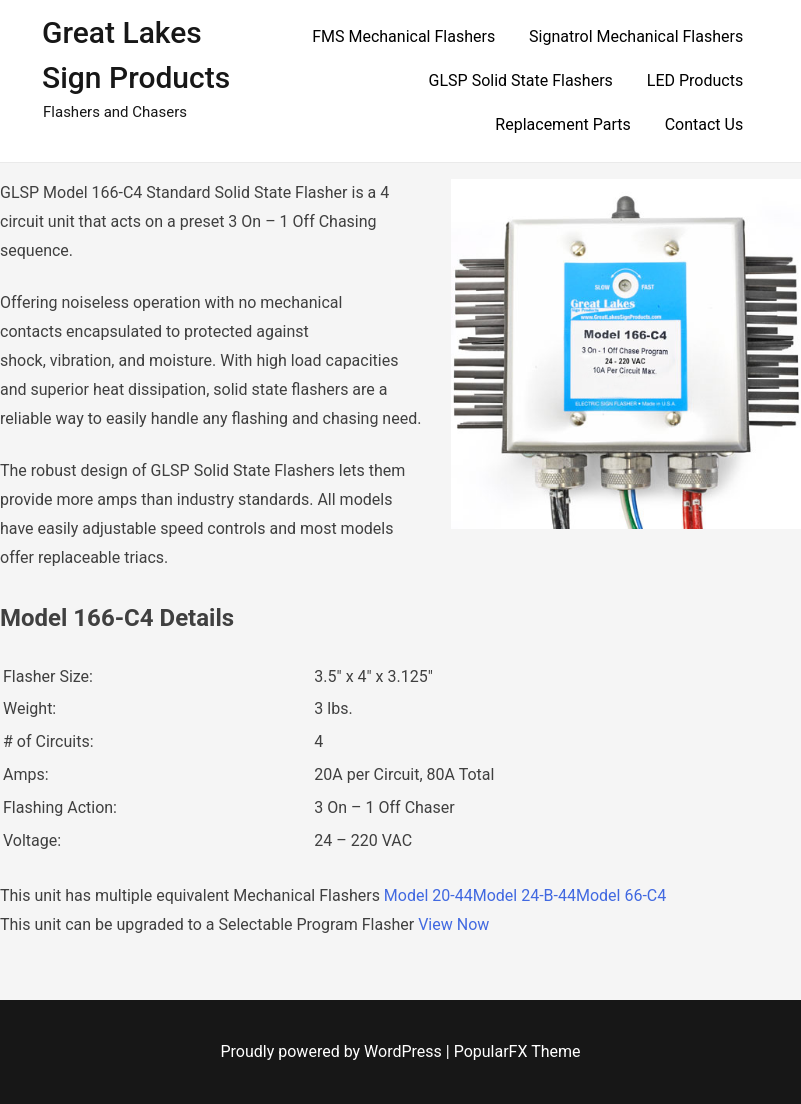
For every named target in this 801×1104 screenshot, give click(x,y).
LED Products (695, 80)
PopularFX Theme (517, 1051)
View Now (453, 924)
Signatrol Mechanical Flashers (636, 36)
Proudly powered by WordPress (333, 1051)
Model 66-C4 (621, 895)
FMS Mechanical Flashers (403, 36)
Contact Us (704, 124)
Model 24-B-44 (524, 895)
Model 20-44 (428, 895)
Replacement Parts (562, 124)
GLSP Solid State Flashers (521, 80)
